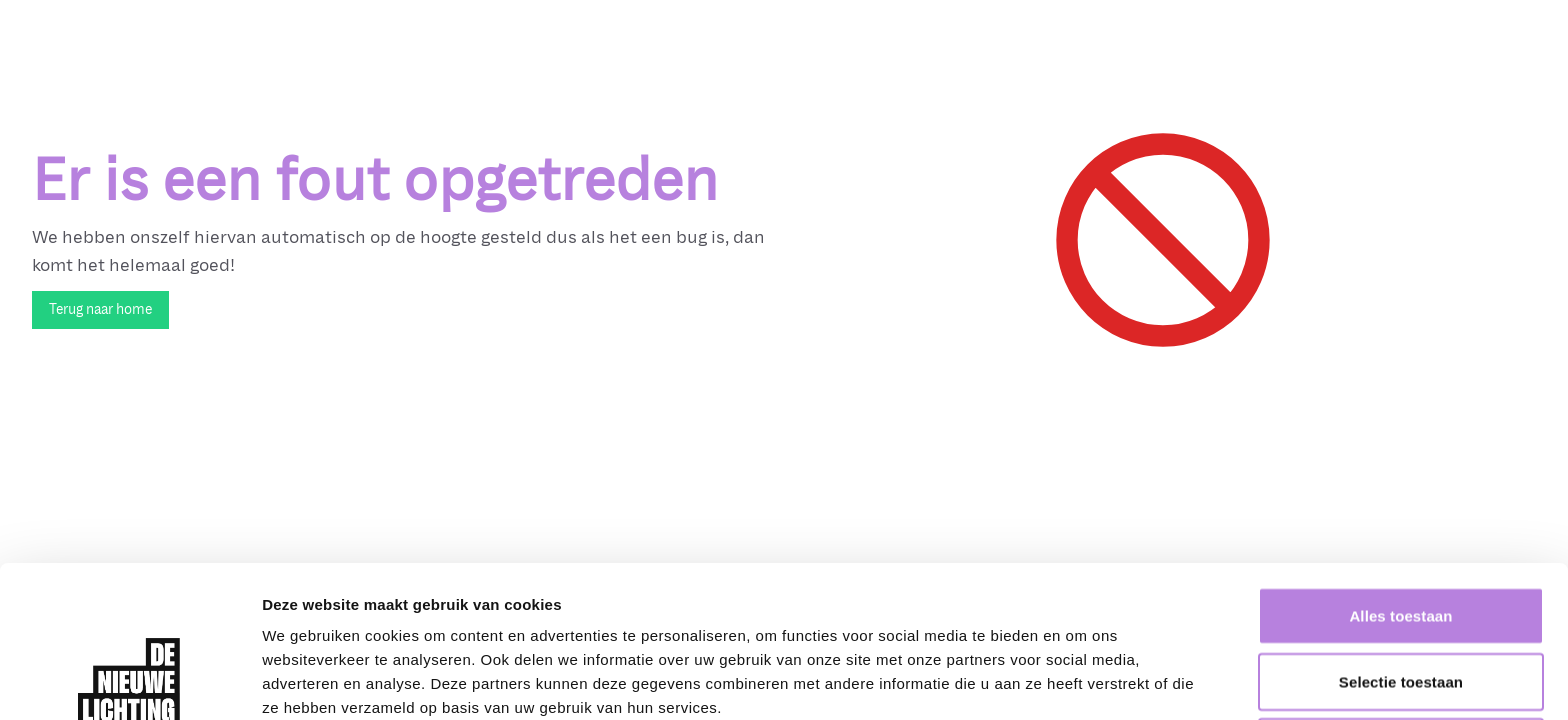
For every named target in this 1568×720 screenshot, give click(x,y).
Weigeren (1401, 604)
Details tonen (1080, 680)
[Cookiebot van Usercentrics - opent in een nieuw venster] (129, 681)
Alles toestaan (1400, 473)
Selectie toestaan (1401, 539)
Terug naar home (100, 309)
